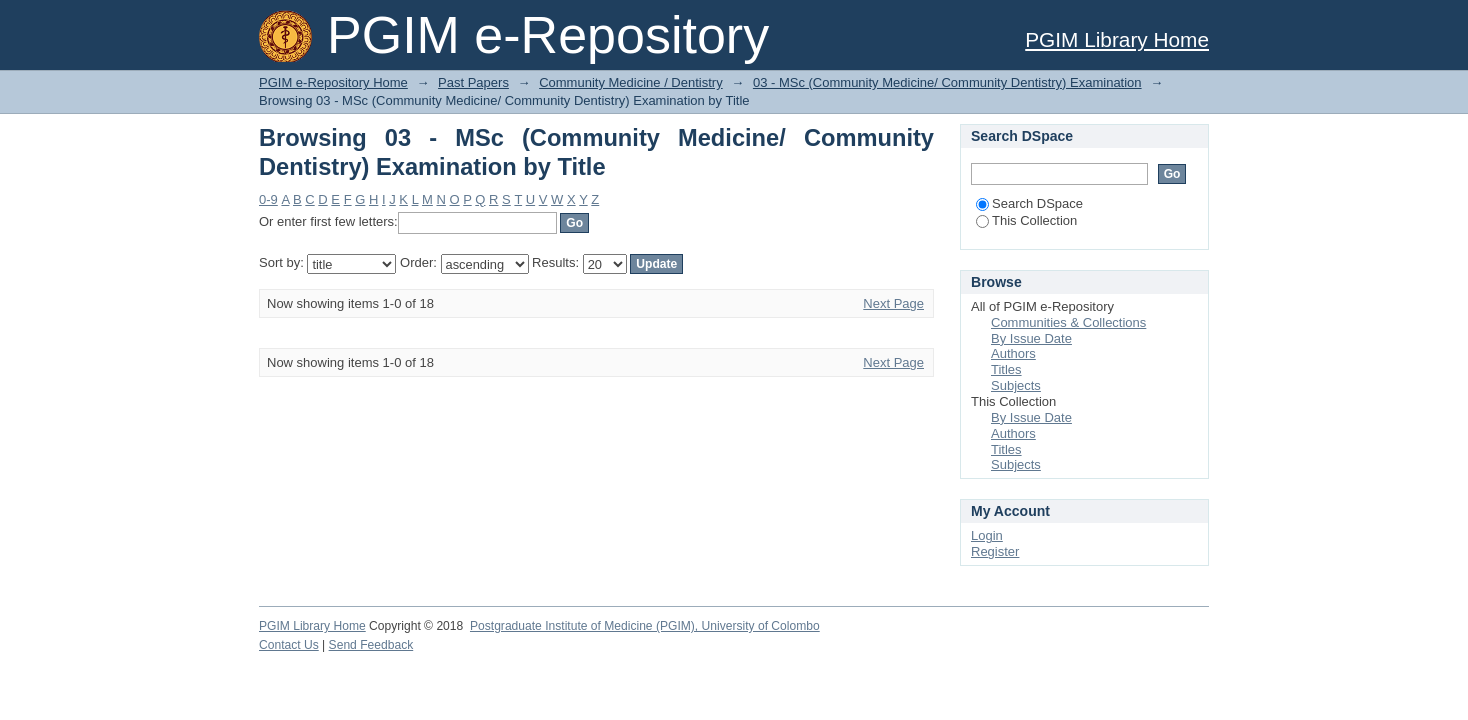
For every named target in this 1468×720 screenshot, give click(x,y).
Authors (1013, 353)
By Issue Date (1031, 338)
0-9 (268, 199)
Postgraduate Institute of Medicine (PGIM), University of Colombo (645, 626)
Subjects (1016, 385)
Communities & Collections (1068, 322)
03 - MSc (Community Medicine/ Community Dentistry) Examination (947, 82)
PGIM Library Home (1117, 39)
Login (987, 535)
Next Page (893, 303)
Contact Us (289, 645)
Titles (1006, 369)
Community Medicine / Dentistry (631, 82)
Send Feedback (371, 645)
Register (995, 551)
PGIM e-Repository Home (333, 82)
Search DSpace (1029, 203)
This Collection (1026, 220)
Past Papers (473, 82)
